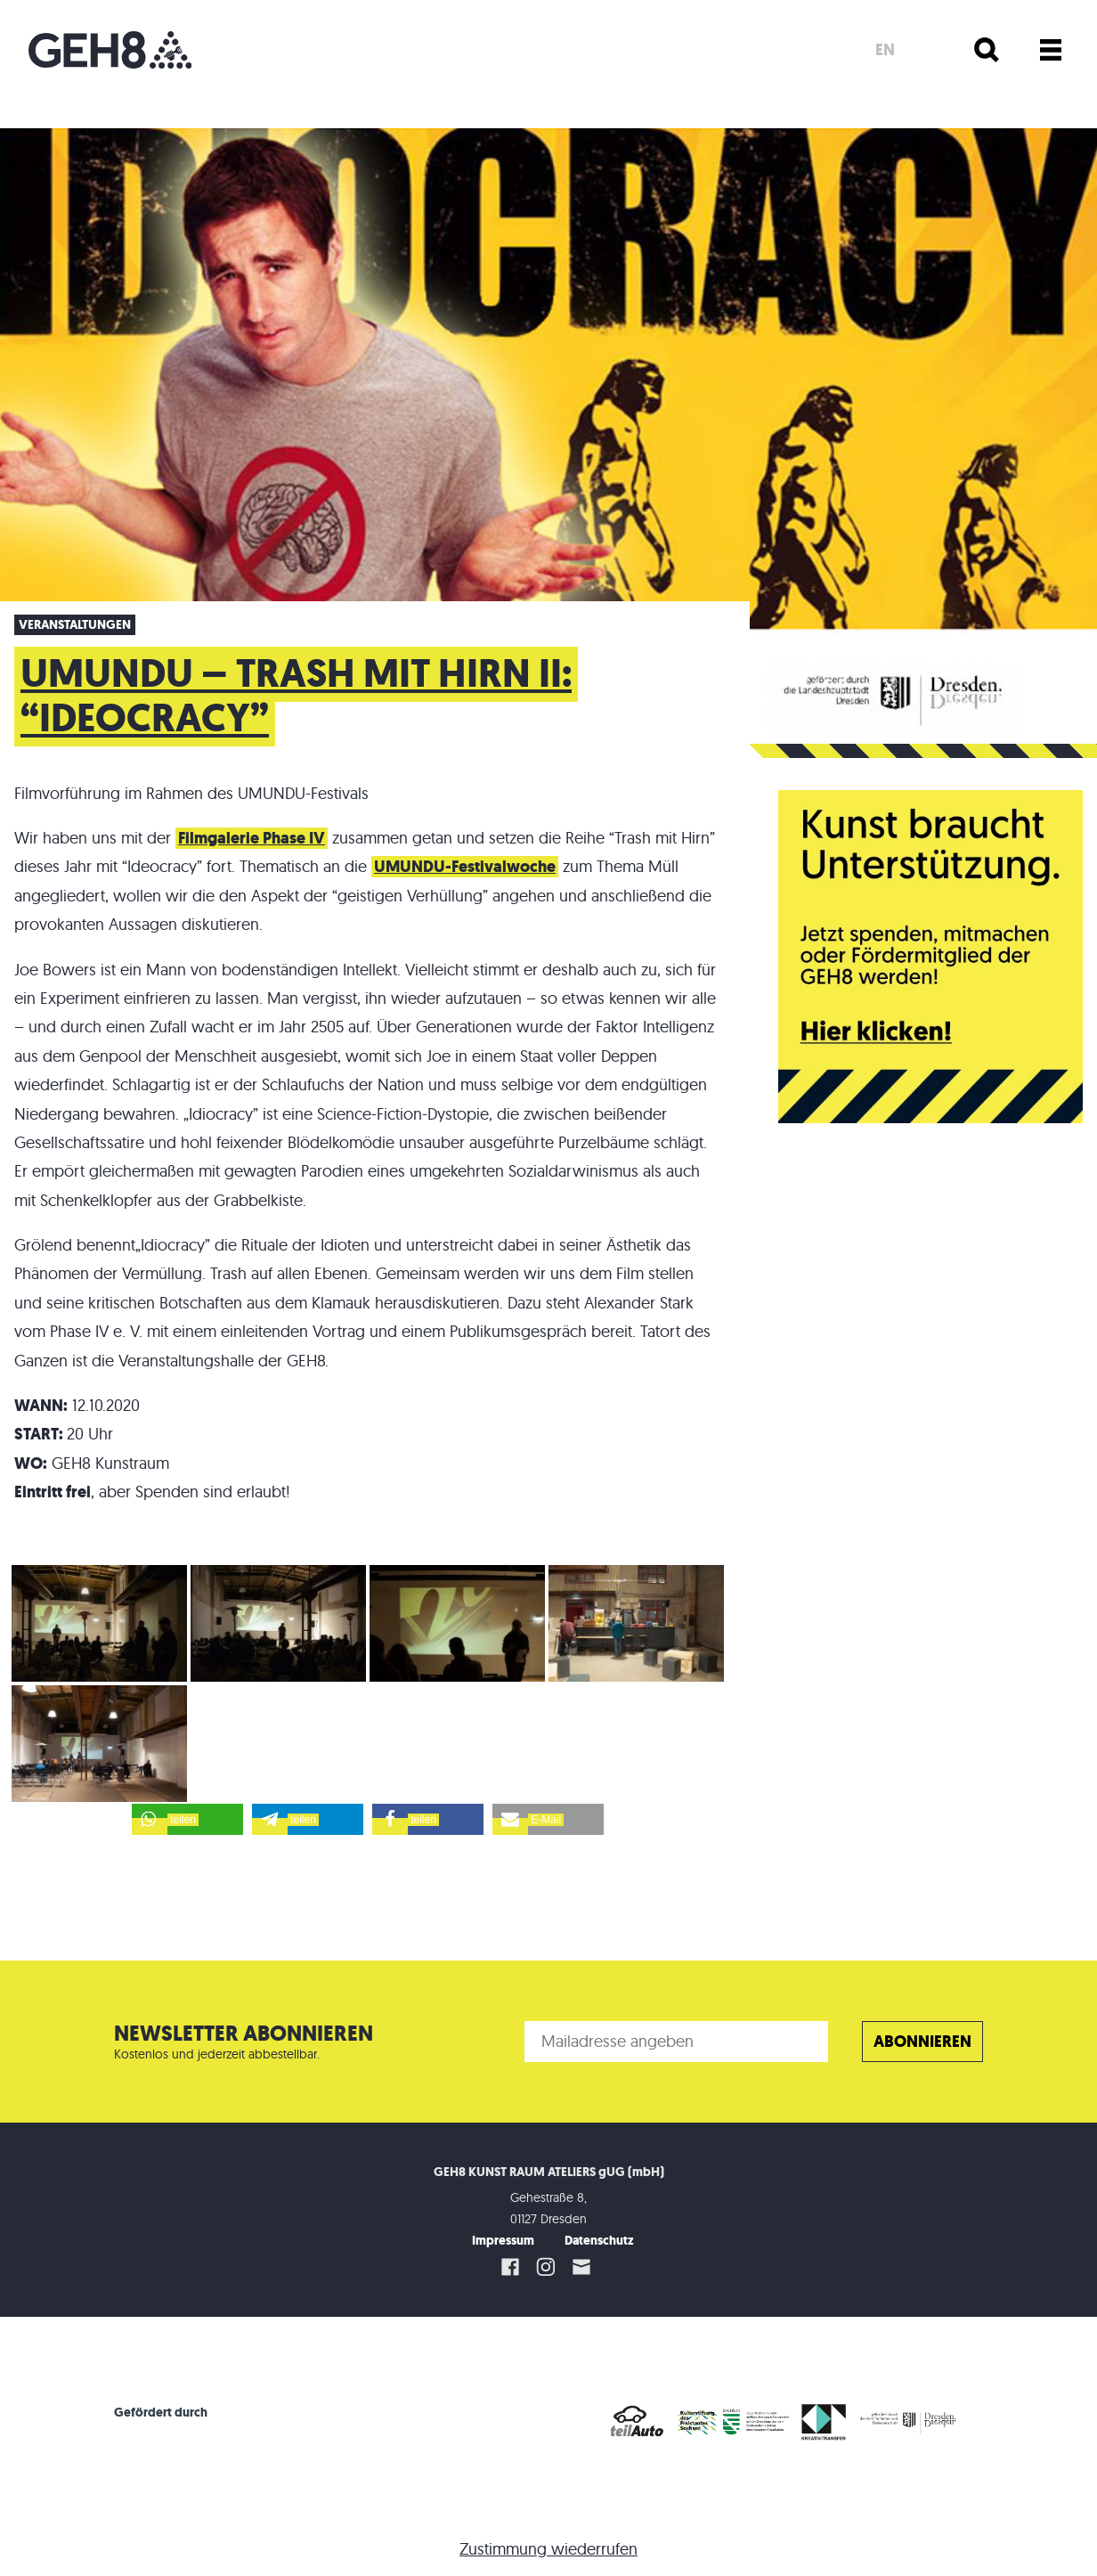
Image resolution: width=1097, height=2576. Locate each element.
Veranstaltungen (75, 624)
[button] (187, 1819)
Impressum (503, 2240)
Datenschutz (599, 2240)
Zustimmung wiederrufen (548, 2549)
